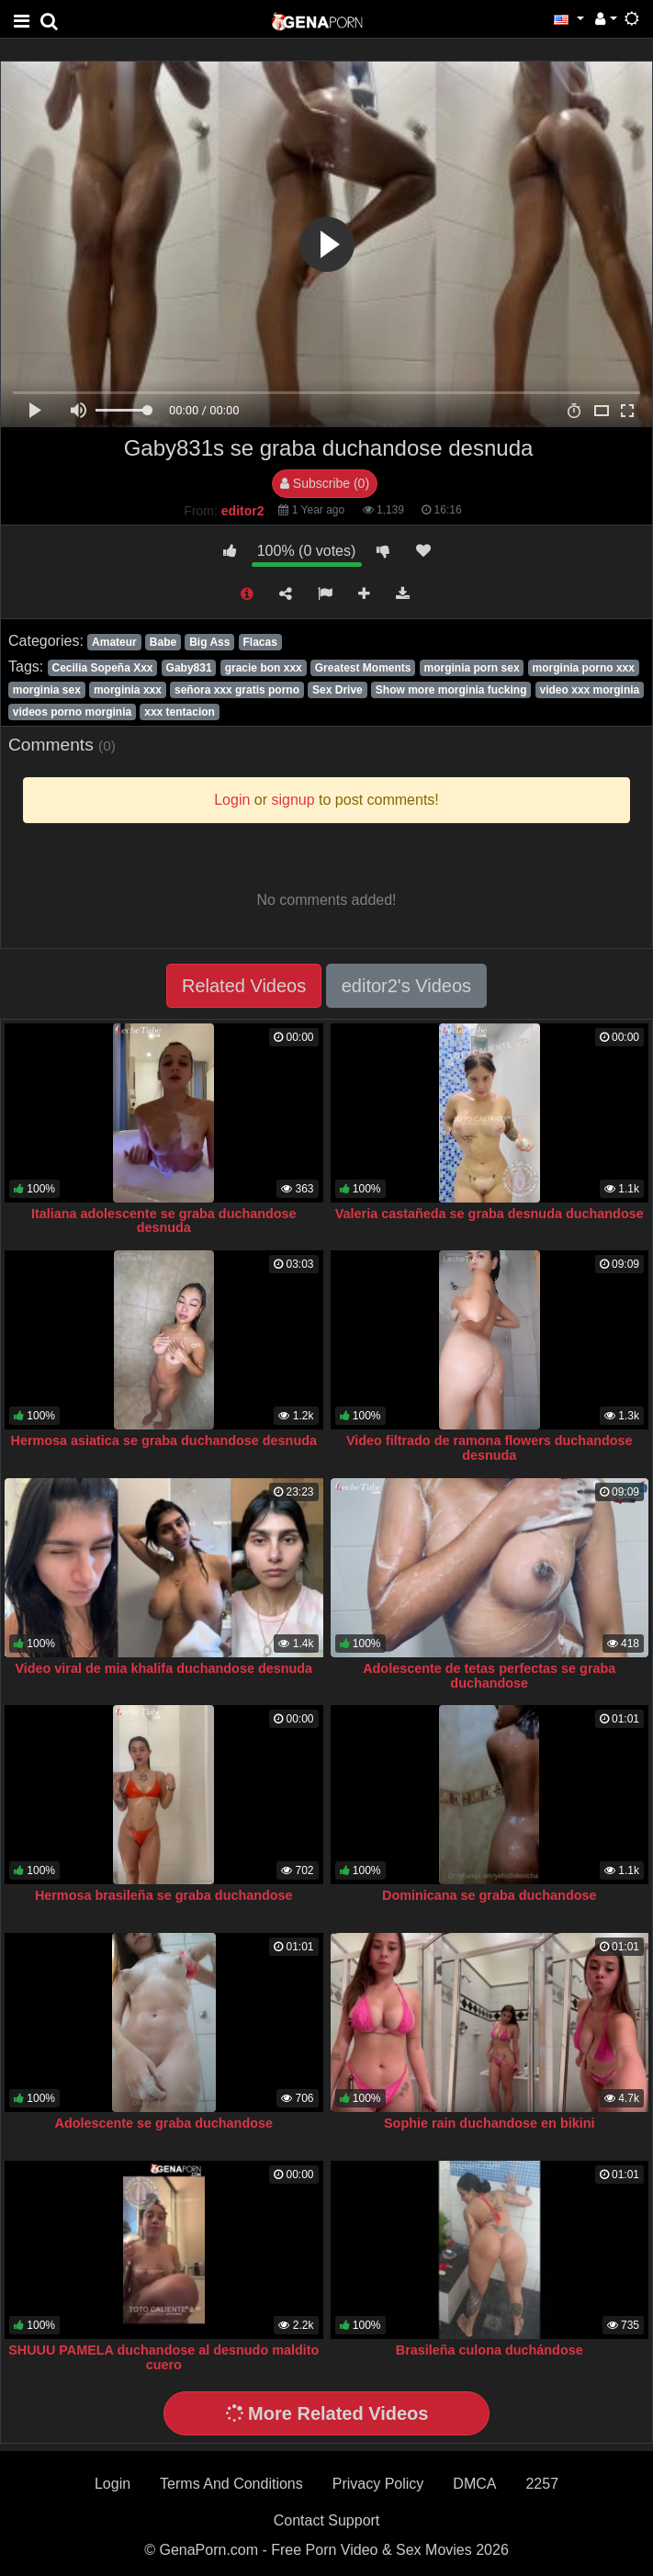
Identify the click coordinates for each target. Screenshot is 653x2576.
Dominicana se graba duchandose (489, 1895)
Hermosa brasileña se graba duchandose (164, 1895)
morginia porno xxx (584, 667)
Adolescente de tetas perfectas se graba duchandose (489, 1675)
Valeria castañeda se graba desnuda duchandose (489, 1213)
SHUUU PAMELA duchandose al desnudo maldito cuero (163, 2357)
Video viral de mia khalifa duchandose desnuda (163, 1668)
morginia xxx (128, 690)
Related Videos (244, 986)
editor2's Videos (406, 986)
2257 (541, 2483)
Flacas (259, 642)
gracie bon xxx (263, 667)
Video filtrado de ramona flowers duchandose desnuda (489, 1448)
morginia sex (47, 690)
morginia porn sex (472, 667)
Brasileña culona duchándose (489, 2350)
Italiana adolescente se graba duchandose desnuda (164, 1221)
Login (112, 2483)
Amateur (114, 642)
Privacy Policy (378, 2483)
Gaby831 (189, 667)
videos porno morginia (72, 712)
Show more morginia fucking (451, 690)
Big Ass (209, 642)
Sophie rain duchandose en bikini (489, 2123)
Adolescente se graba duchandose (163, 2123)
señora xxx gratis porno (237, 690)
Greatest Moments (363, 667)
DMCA (474, 2483)
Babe (163, 642)
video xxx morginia (590, 690)
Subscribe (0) (324, 483)
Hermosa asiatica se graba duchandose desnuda (163, 1440)
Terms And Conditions (231, 2483)
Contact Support (327, 2520)
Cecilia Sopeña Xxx (101, 667)
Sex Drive (337, 690)
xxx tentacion (179, 712)
